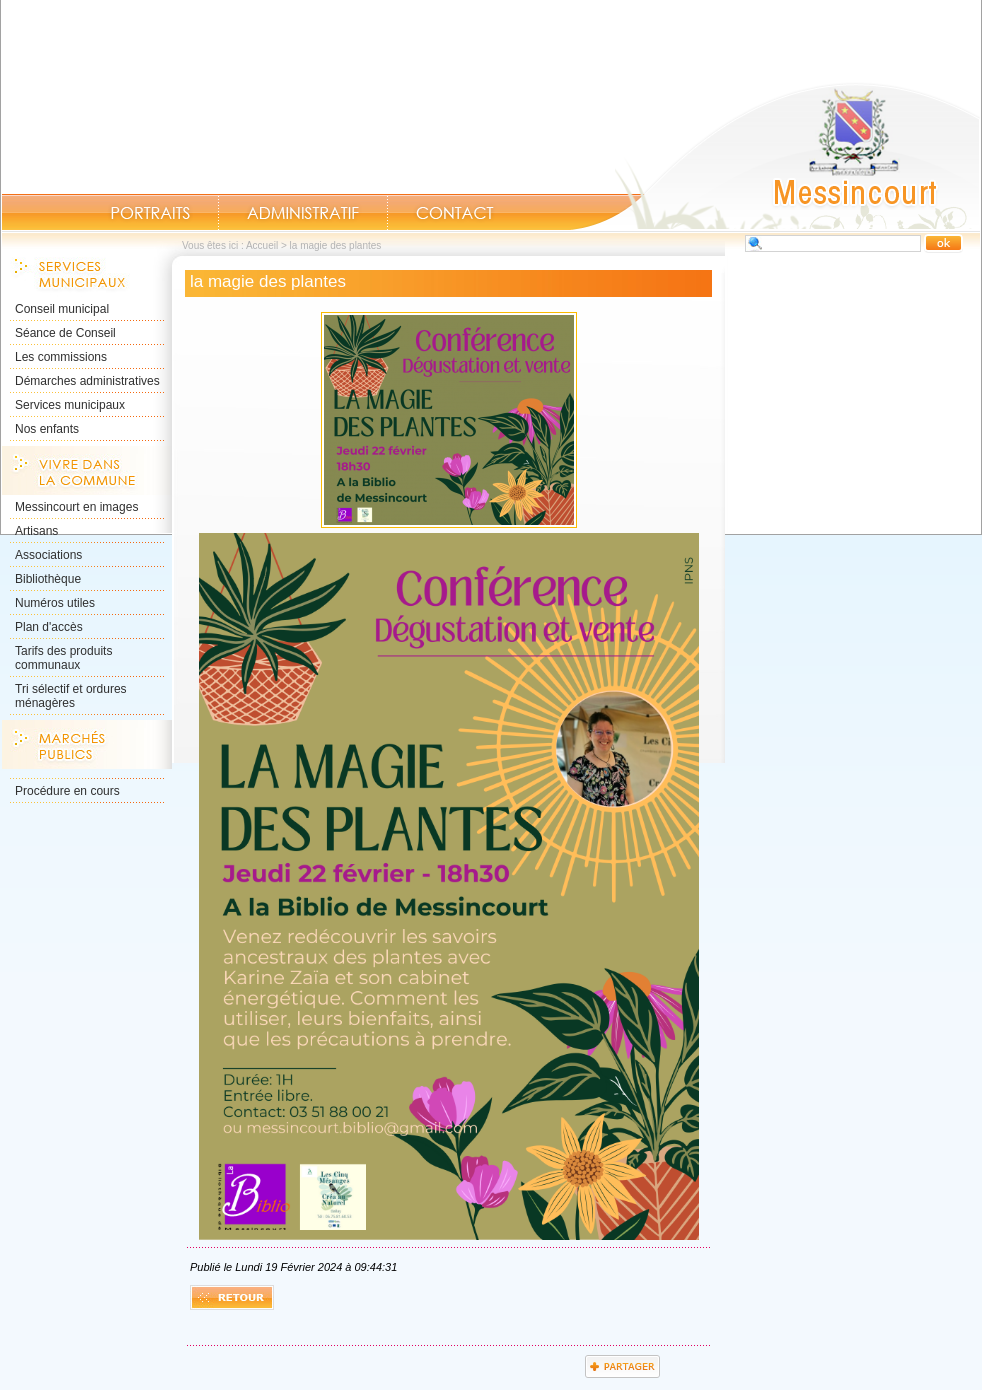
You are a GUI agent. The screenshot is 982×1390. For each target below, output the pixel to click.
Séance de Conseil (65, 333)
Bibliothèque (48, 579)
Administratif (303, 213)
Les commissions (61, 357)
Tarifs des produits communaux (63, 658)
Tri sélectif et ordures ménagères (71, 696)
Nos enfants (47, 429)
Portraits (150, 213)
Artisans (36, 531)
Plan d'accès (49, 627)
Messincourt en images (76, 507)
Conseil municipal (62, 309)
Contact (455, 213)
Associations (48, 555)
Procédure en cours (67, 791)
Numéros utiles (55, 603)
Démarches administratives (87, 381)
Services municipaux (70, 405)
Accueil (775, 156)
